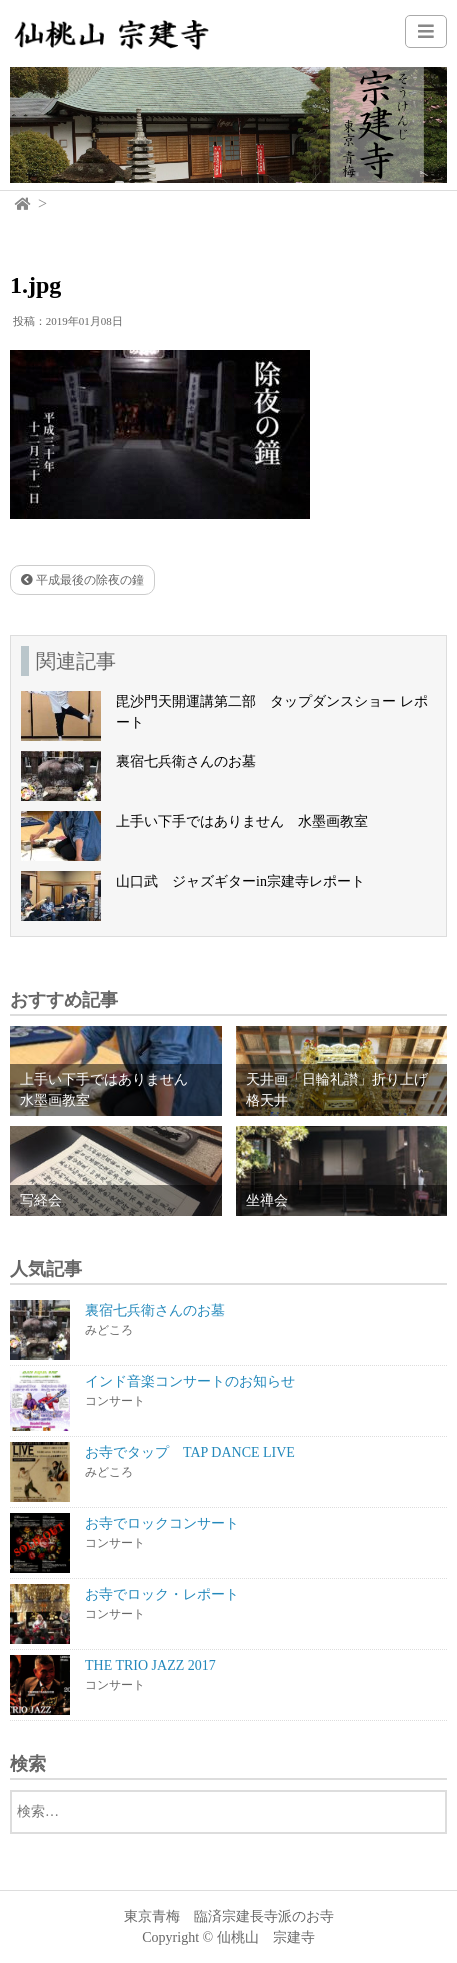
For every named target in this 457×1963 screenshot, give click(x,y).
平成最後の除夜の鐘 (82, 580)
